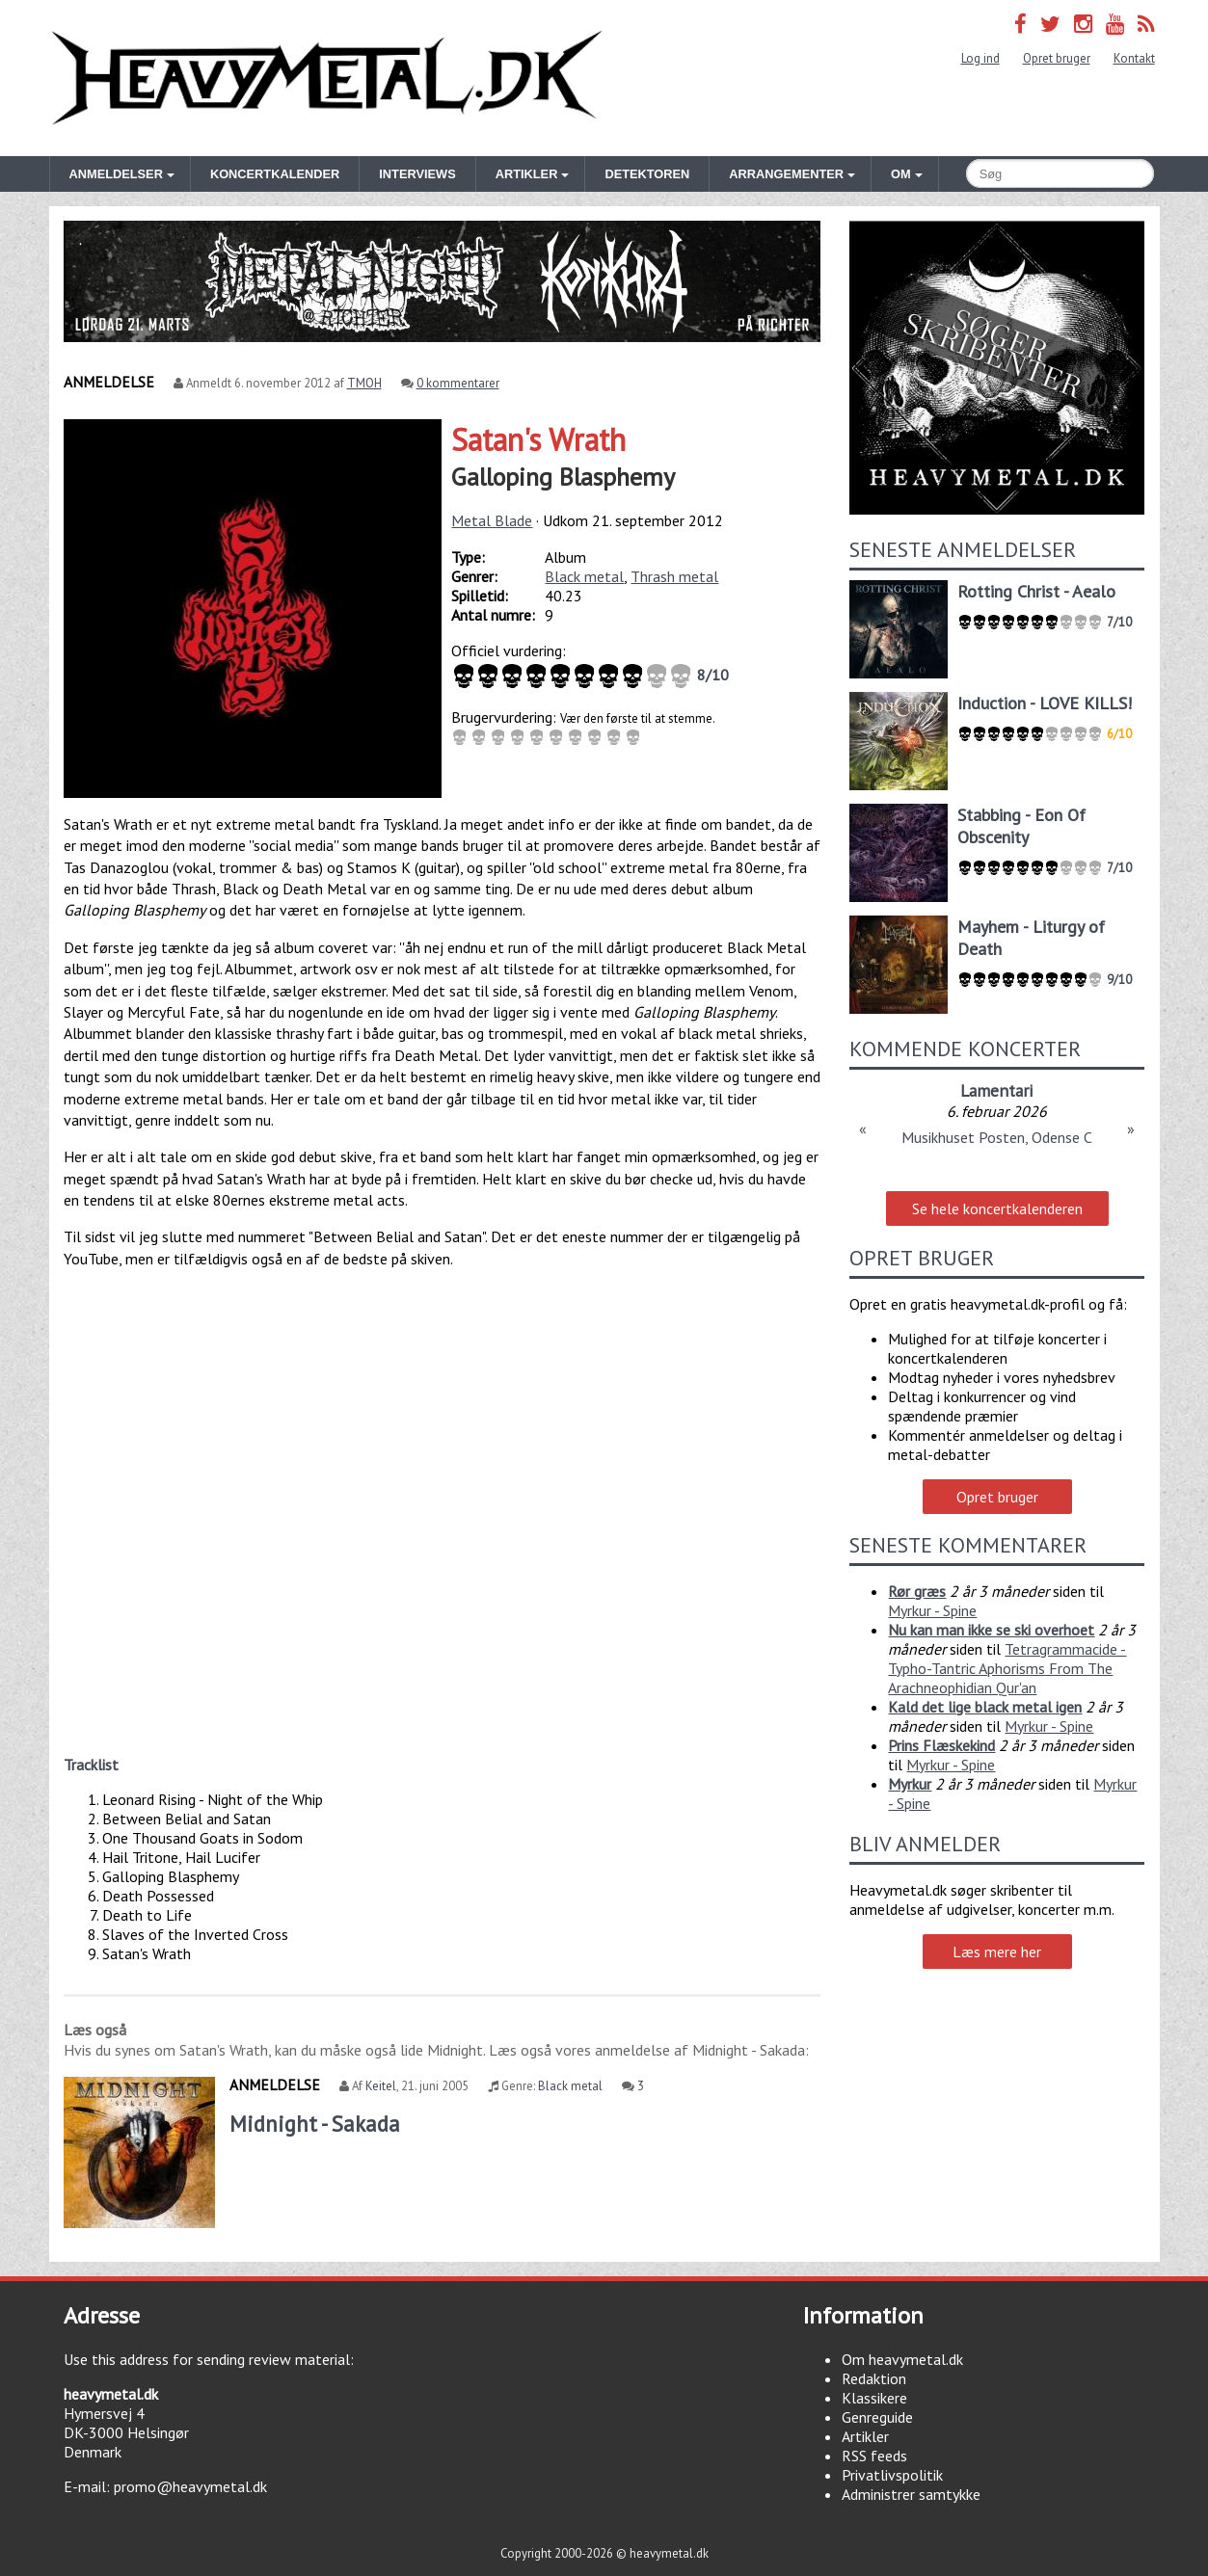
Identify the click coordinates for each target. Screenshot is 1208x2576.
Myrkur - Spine (932, 1610)
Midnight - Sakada (314, 2124)
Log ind (980, 58)
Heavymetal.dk (326, 78)
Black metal (584, 576)
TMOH (364, 383)
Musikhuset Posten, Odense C (996, 1137)
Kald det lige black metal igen (985, 1706)
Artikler (865, 2436)
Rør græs (917, 1591)
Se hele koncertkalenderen (997, 1208)
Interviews (417, 174)
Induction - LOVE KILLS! (1044, 703)
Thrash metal (674, 576)
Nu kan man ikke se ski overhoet (991, 1629)
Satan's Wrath (538, 439)
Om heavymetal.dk (902, 2359)
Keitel (380, 2086)
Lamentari (997, 1090)
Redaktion (874, 2378)
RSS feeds (874, 2455)
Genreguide (877, 2417)
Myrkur (909, 1783)
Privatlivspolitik (892, 2474)
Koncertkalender (274, 174)
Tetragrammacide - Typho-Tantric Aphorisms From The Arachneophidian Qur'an (1007, 1668)
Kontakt (1134, 58)
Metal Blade (491, 520)
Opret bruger (1056, 58)
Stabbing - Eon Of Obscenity (1021, 826)
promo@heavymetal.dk (190, 2486)
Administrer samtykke (911, 2494)
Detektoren (646, 174)
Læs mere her (997, 1951)
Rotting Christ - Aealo (1036, 591)
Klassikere (874, 2397)
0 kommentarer (457, 383)
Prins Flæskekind (941, 1745)
